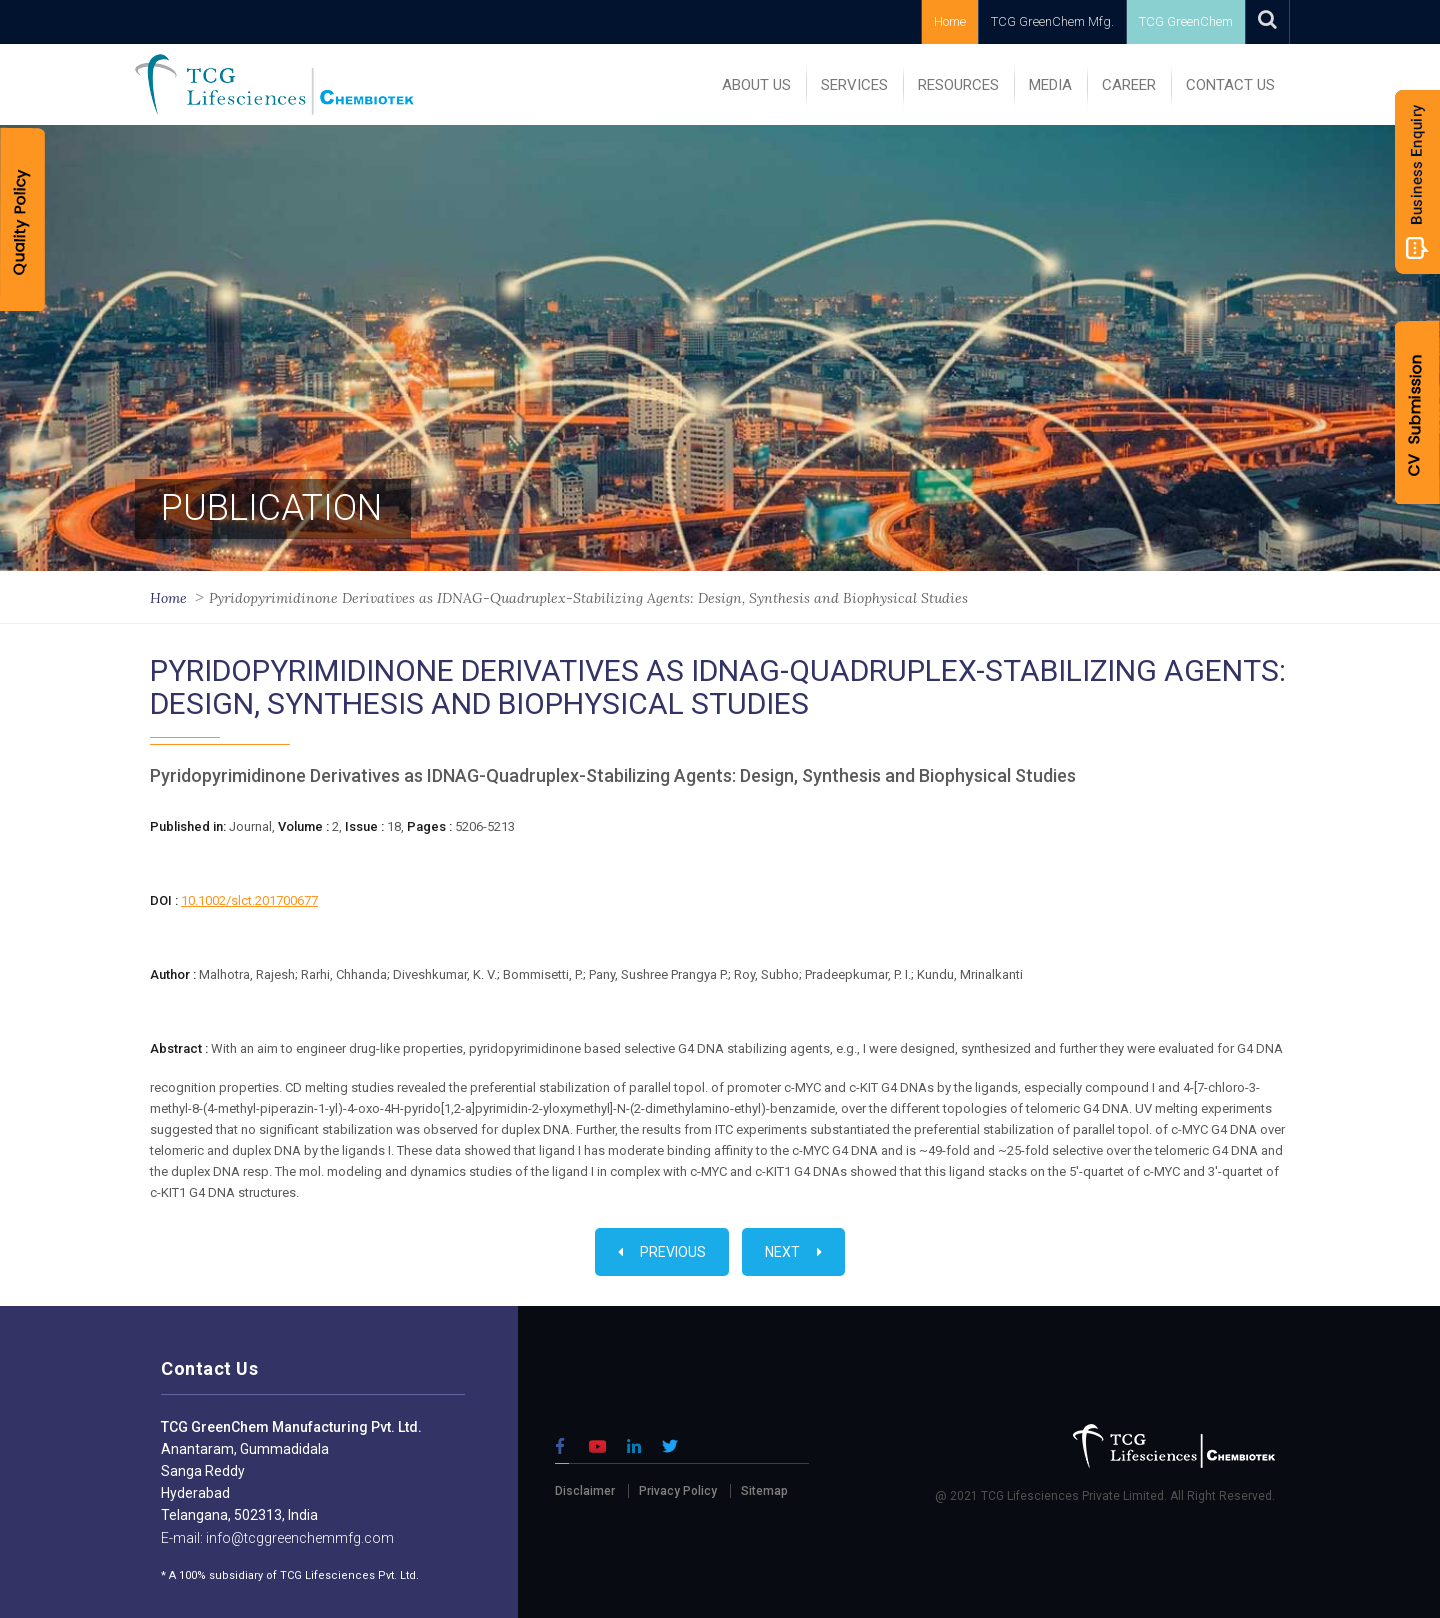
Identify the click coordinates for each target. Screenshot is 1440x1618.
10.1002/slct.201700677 (249, 900)
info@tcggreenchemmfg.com (298, 1538)
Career (1129, 85)
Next (793, 1252)
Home (950, 21)
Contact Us (1230, 85)
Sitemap (764, 1491)
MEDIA (1050, 85)
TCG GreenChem (1186, 21)
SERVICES (854, 85)
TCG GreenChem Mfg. (1052, 21)
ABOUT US (756, 85)
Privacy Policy (678, 1491)
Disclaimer (585, 1491)
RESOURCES (958, 85)
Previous (662, 1252)
